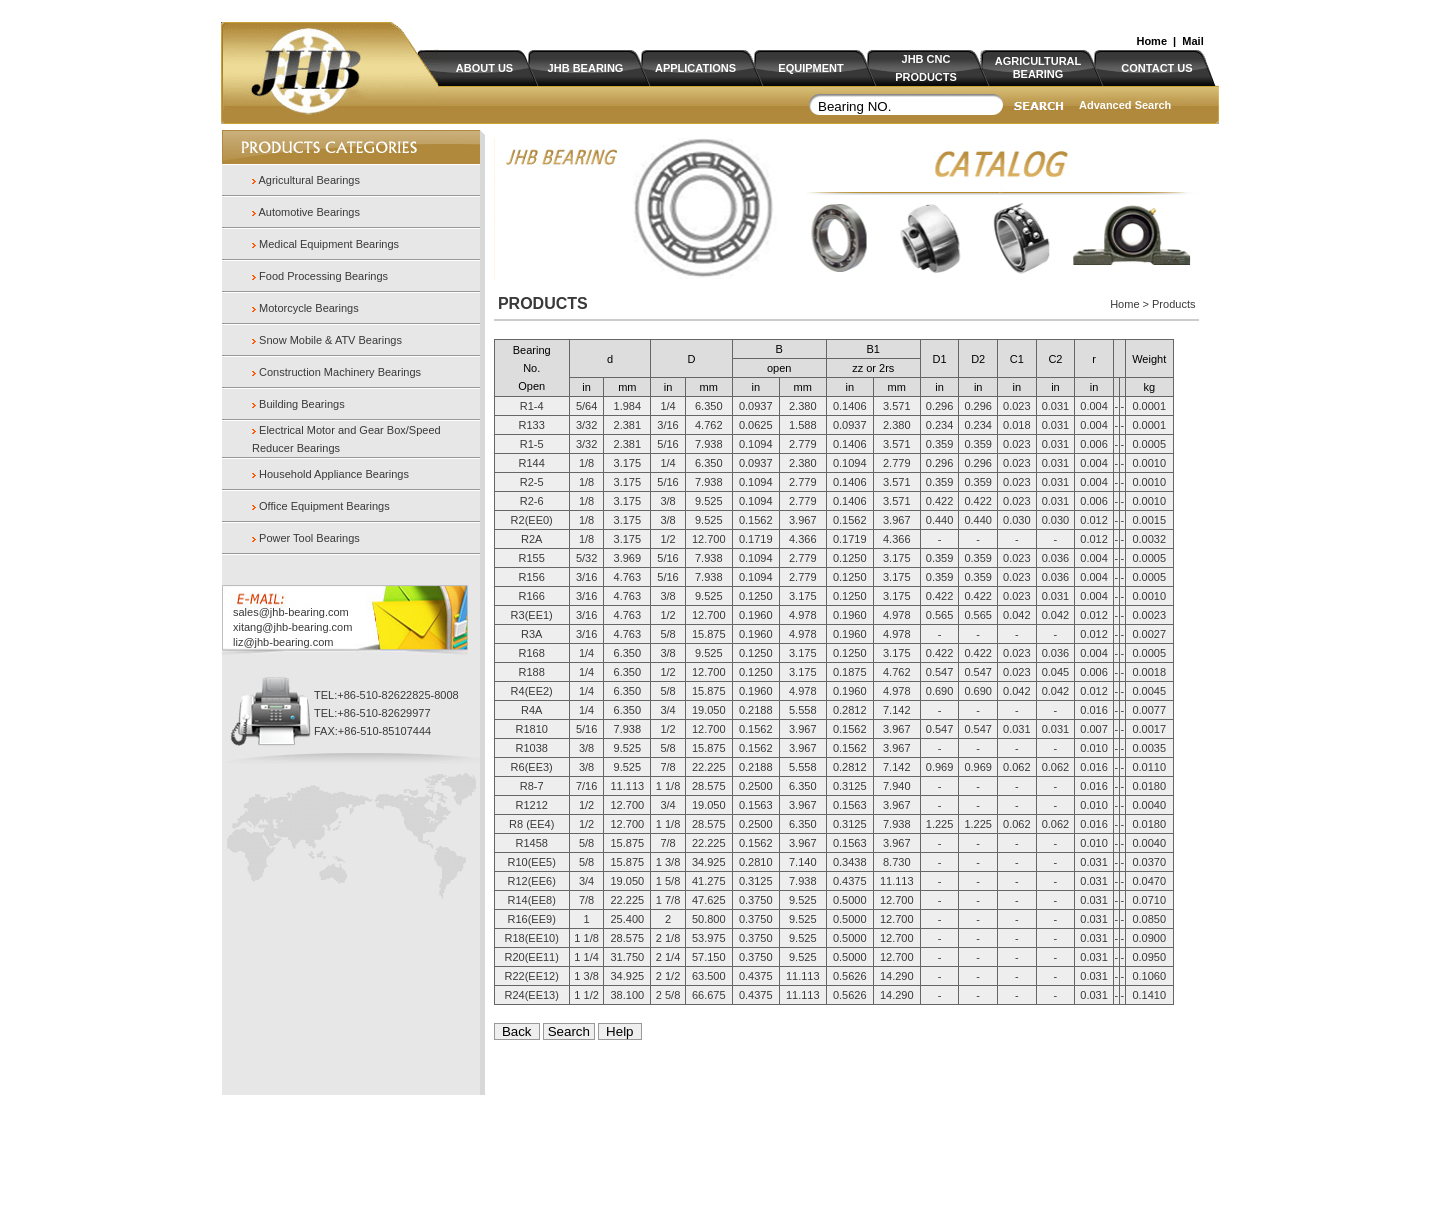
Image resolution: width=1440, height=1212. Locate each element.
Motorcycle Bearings (309, 308)
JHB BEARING (586, 68)
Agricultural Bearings (308, 180)
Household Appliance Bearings (334, 474)
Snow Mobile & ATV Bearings (330, 340)
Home (1151, 41)
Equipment (607, 1143)
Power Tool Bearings (309, 538)
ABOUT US (484, 68)
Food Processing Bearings (323, 276)
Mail (1192, 41)
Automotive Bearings (308, 212)
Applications (542, 1143)
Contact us (727, 1143)
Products (482, 1143)
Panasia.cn (724, 1125)
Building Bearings (302, 404)
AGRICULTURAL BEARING (1038, 67)
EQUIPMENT (810, 68)
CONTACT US (1156, 68)
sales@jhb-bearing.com (291, 612)
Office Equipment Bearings (324, 506)
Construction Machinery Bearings (340, 372)
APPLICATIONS (695, 68)
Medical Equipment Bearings (329, 244)
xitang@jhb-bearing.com (292, 627)
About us (430, 1143)
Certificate (669, 1143)
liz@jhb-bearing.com (283, 642)
